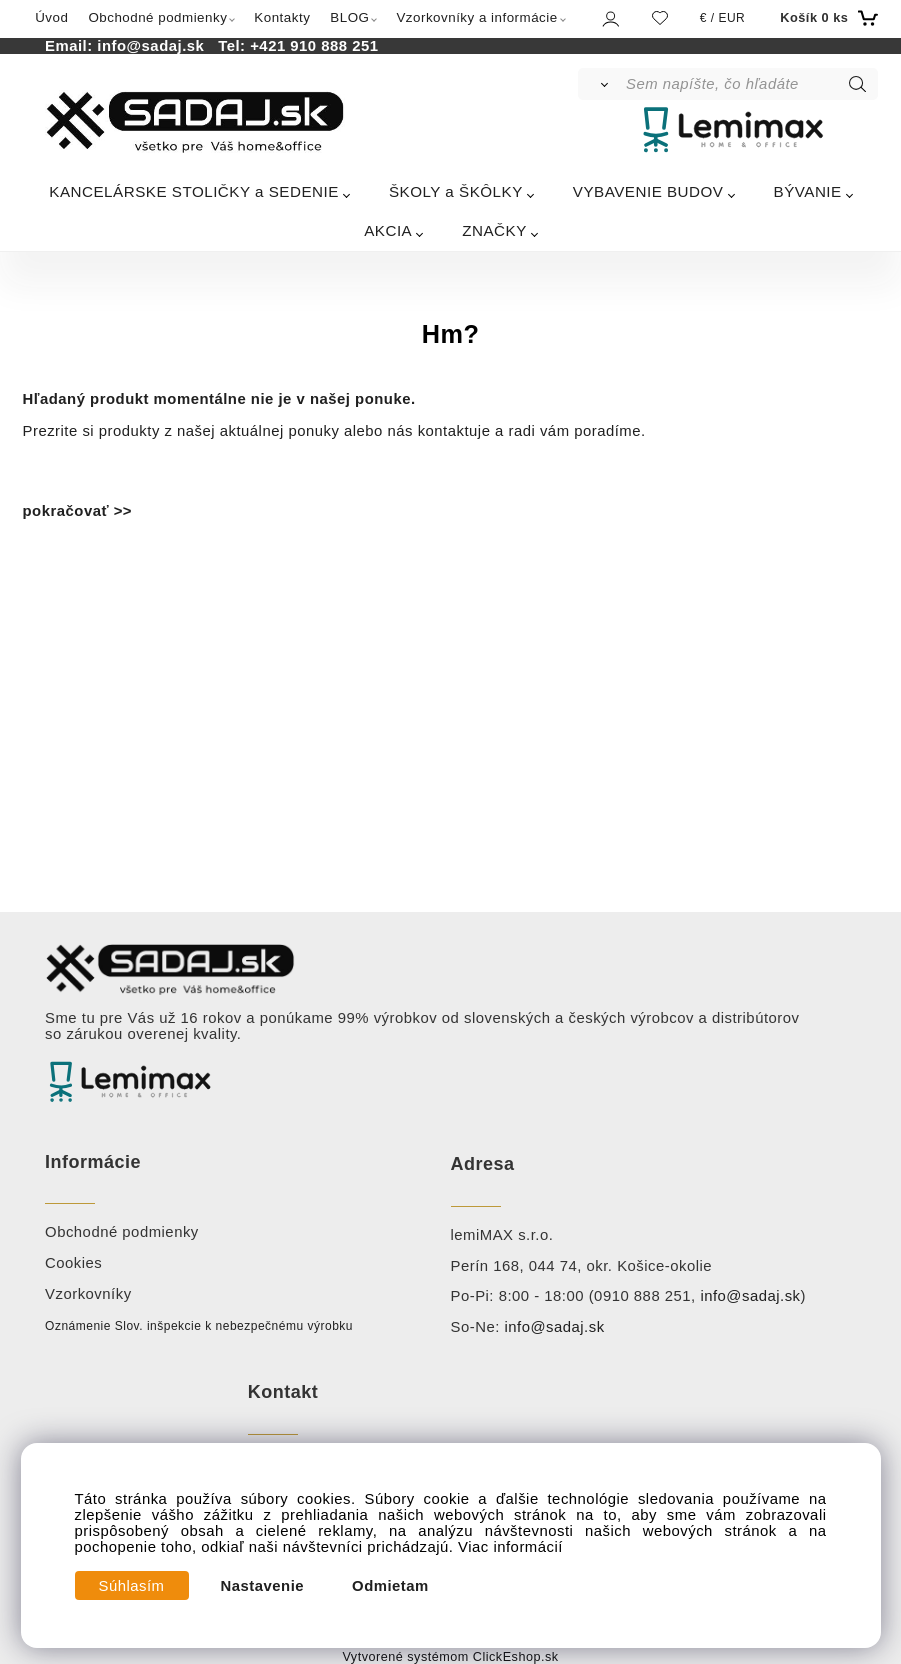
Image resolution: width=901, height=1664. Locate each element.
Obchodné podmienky (157, 17)
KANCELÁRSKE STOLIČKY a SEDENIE (194, 191)
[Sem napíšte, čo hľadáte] (750, 84)
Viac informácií (510, 1547)
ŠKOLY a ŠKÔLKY (456, 191)
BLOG (349, 17)
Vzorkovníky (88, 1294)
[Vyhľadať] (600, 84)
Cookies (73, 1263)
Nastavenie (263, 1586)
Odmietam (390, 1586)
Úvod (51, 17)
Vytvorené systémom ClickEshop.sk (450, 1657)
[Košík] (826, 18)
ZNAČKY (494, 230)
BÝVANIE (808, 191)
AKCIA (388, 230)
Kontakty (282, 17)
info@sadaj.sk (155, 46)
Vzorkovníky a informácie (476, 17)
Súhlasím (132, 1586)
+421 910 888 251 (314, 46)
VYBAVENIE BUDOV (648, 191)
